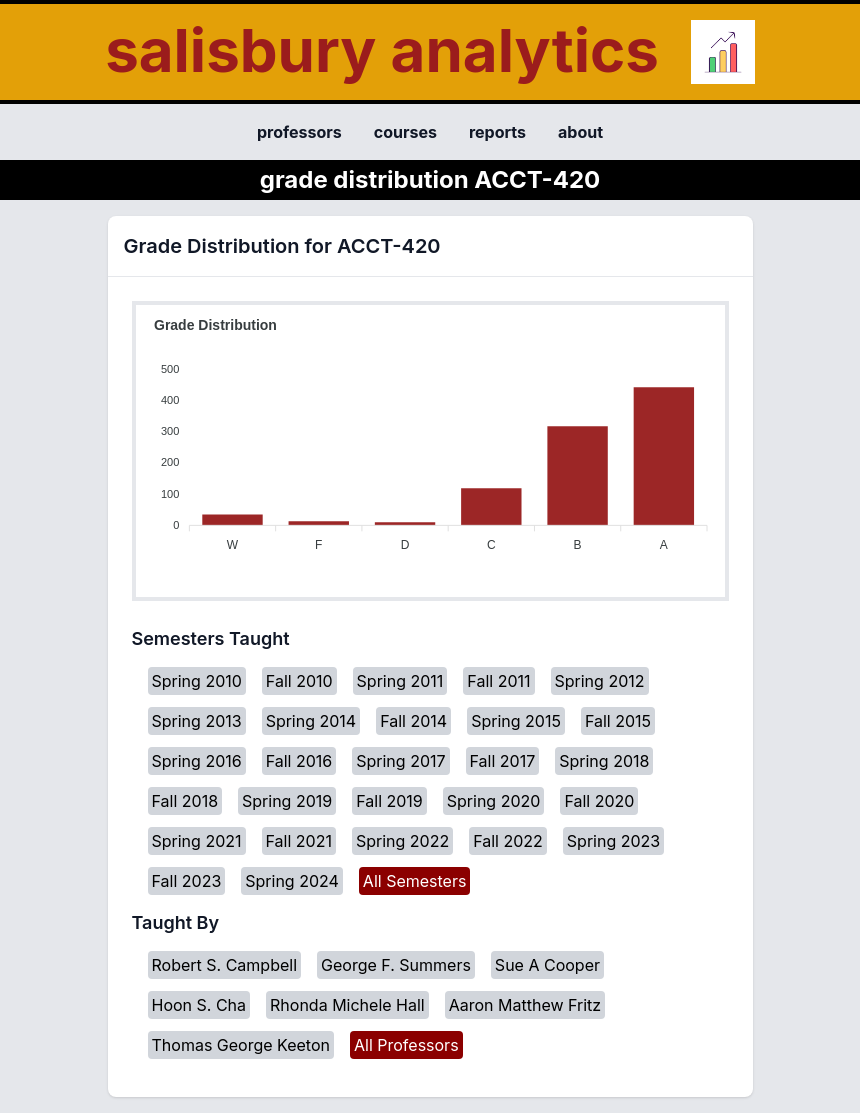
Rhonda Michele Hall (347, 1005)
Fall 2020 (599, 801)
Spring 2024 (292, 881)
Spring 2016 (197, 761)
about (580, 132)
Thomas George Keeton (241, 1045)
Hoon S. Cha (199, 1005)
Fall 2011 (498, 681)
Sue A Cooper (547, 965)
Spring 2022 (402, 841)
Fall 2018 (185, 801)
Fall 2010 (299, 681)
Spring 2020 (494, 801)
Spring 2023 (613, 841)
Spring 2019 (287, 801)
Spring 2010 (197, 681)
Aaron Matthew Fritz (525, 1005)
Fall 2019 (389, 801)
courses (405, 132)
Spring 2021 (197, 841)
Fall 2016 (299, 761)
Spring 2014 (311, 721)
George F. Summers (396, 965)
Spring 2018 (604, 761)
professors (299, 132)
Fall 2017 (503, 761)
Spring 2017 (400, 761)
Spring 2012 (600, 681)
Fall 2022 (508, 841)
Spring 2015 (516, 721)
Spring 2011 (400, 681)
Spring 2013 (197, 721)
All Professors (406, 1045)
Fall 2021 (299, 841)
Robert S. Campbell (225, 965)
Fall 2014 (413, 721)
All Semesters (415, 881)
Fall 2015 (618, 721)
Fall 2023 (187, 881)
